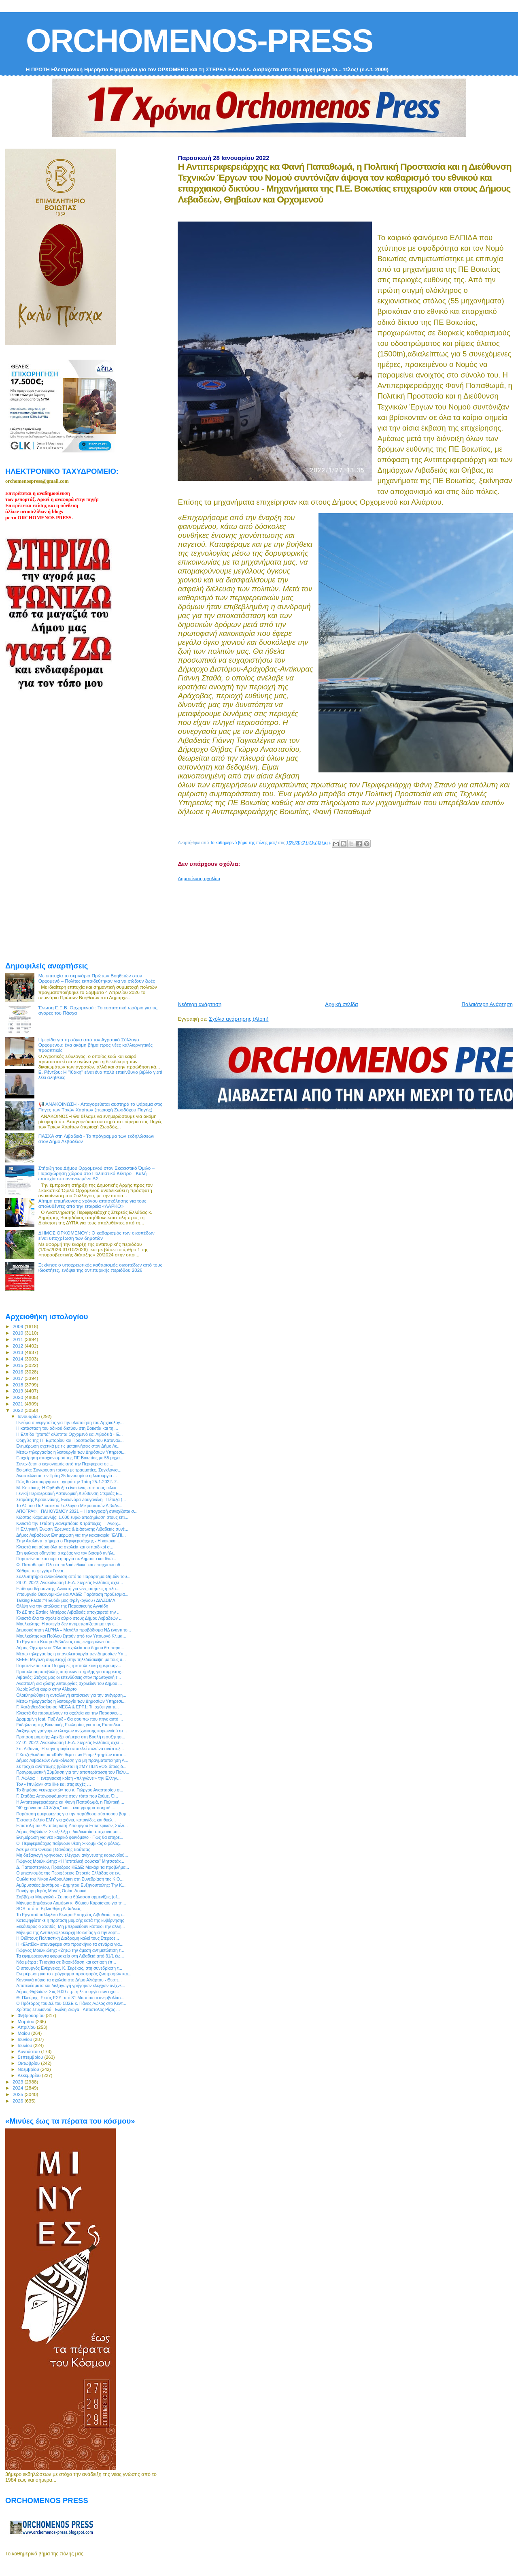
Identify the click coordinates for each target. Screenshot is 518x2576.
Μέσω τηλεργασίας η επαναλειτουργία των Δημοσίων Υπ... (71, 1653)
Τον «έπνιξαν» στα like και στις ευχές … (53, 1784)
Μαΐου (25, 2033)
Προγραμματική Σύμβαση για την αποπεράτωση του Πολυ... (72, 1772)
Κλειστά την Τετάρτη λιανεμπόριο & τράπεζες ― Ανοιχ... (68, 1523)
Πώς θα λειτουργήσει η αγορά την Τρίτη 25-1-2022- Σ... (68, 1481)
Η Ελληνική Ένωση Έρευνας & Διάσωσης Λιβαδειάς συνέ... (72, 1529)
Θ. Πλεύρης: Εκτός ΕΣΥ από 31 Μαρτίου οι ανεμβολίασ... (70, 1997)
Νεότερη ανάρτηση (199, 1004)
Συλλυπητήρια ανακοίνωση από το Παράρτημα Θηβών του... (73, 1576)
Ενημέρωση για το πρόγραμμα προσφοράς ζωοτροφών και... (74, 1973)
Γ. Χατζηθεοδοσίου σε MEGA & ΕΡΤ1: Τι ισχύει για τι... (67, 1706)
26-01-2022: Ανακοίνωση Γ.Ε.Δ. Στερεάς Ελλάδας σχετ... (69, 1582)
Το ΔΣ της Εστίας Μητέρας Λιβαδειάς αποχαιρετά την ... (68, 1612)
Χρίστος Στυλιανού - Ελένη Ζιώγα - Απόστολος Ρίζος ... (68, 2009)
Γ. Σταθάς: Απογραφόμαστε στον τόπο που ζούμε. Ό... (67, 1795)
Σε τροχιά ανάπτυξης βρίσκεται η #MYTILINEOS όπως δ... (71, 1766)
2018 (18, 1384)
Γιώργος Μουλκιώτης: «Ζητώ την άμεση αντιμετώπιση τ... (70, 1950)
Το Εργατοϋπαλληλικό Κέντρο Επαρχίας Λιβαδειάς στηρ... (70, 1914)
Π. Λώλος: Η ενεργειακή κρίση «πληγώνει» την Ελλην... (68, 1778)
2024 (18, 2087)
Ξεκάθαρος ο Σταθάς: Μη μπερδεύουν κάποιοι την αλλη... (70, 1926)
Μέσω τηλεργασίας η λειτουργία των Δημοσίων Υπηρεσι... (70, 1701)
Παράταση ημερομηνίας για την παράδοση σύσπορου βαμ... (73, 1813)
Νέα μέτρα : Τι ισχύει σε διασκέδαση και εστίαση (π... (66, 1962)
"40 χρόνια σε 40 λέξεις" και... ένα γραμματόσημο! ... (65, 1807)
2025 (18, 2094)
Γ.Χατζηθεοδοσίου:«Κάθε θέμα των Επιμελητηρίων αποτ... (71, 1754)
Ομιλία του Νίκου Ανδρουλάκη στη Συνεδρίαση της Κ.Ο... (69, 1879)
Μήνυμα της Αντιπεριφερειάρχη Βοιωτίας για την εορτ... (68, 1932)
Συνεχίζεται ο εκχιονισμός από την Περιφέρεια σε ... (64, 1463)
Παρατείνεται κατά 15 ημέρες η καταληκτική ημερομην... (68, 1665)
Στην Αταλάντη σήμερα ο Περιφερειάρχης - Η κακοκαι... (68, 1540)
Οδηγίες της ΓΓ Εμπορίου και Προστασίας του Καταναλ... (69, 1440)
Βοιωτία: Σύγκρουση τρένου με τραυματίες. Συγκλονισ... (68, 1469)
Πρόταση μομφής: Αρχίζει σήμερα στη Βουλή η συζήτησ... (70, 1736)
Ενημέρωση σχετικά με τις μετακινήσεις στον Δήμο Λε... (68, 1446)
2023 (18, 2081)
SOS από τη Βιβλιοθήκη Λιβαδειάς (48, 1908)
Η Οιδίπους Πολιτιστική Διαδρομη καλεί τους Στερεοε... (67, 1938)
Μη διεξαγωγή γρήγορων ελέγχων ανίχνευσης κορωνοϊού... (72, 1855)
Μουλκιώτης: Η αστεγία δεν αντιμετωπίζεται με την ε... (67, 1623)
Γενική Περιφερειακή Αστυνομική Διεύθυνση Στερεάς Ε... (69, 1493)
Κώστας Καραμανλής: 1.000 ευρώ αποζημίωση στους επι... (72, 1517)
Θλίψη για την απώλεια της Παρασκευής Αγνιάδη (62, 1606)
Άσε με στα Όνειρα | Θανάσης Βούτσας (53, 1849)
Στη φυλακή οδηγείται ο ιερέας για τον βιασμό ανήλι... (66, 1552)
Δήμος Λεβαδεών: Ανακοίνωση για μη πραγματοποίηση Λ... (72, 1760)
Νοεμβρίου (29, 2069)
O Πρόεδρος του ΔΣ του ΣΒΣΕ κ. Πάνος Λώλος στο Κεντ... (71, 2003)
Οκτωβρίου (29, 2063)
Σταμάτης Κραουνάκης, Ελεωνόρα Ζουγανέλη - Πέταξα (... (71, 1499)
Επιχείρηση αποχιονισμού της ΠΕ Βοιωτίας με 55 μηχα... (69, 1457)
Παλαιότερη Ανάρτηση (487, 1004)
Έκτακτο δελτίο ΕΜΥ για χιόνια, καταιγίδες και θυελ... (66, 1819)
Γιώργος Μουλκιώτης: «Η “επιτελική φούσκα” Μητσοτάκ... (70, 1861)
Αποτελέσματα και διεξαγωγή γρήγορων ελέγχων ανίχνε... (70, 1985)
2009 (18, 1326)
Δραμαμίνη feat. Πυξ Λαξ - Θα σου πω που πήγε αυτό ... (69, 1719)
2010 (18, 1332)
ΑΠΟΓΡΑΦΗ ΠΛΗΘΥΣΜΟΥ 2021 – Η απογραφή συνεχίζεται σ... (77, 1511)
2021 (18, 1403)
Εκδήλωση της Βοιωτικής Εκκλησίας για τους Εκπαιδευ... (69, 1724)
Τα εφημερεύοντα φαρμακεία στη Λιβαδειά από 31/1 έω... (70, 1955)
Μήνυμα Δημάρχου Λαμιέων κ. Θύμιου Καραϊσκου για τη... (71, 1902)
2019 (18, 1390)
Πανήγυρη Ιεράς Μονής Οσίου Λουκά (51, 1890)
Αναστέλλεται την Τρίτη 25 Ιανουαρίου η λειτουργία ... (66, 1475)
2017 (18, 1378)
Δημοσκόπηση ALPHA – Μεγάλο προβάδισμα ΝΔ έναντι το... (73, 1629)
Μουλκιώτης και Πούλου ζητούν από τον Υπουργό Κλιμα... (71, 1635)
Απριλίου (27, 2027)
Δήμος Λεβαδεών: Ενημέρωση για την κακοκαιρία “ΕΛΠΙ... (70, 1535)
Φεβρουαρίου (32, 2015)
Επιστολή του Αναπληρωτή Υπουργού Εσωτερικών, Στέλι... (72, 1825)
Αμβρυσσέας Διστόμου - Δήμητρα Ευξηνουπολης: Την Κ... (70, 1885)
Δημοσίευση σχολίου (199, 878)
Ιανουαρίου (29, 1416)
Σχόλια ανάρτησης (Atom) (238, 1019)
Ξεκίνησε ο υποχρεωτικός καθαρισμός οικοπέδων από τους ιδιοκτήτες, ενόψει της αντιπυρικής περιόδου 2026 (100, 1267)
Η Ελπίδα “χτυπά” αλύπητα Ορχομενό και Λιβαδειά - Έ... (69, 1434)
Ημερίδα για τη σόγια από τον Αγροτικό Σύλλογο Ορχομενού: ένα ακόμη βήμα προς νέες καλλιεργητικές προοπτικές (95, 1045)
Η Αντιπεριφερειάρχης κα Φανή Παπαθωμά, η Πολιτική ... (70, 1802)
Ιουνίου (26, 2039)
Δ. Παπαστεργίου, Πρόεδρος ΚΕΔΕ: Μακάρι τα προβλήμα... (72, 1867)
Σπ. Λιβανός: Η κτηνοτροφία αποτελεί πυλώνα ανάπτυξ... (70, 1748)
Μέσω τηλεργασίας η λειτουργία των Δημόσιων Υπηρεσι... (70, 1452)
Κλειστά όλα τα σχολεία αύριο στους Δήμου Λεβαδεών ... (69, 1618)
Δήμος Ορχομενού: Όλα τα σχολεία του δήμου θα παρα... (70, 1647)
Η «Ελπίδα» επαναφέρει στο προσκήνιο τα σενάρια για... (69, 1944)
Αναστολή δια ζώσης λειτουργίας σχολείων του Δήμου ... (69, 1683)
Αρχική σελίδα (341, 1004)
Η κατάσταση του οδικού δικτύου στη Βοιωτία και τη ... (67, 1428)
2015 (18, 1365)
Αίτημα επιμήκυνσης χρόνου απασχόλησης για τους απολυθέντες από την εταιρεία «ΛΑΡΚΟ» (92, 1203)
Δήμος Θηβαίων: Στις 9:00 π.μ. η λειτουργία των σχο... (67, 1991)
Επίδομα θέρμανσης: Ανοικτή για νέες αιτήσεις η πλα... (67, 1588)
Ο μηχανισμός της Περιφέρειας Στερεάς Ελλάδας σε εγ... (69, 1872)
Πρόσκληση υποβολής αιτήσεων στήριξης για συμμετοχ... (70, 1671)
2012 (18, 1345)
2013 (18, 1352)
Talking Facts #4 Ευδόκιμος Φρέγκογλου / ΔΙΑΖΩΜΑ (65, 1600)
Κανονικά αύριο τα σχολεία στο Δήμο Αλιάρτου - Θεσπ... (69, 1979)
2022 (18, 1410)
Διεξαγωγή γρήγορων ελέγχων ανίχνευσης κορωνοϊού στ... (71, 1730)
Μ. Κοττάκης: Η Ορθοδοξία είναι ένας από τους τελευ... (68, 1487)
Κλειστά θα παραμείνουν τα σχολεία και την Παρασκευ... (69, 1712)
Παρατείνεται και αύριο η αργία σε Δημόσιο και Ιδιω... (66, 1558)
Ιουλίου (26, 2045)
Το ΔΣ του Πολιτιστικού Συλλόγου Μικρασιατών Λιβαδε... (69, 1505)
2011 (18, 1339)
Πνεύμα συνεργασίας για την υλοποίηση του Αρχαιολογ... (69, 1422)
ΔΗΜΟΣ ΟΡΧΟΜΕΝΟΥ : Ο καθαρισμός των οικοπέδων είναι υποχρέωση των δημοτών (96, 1235)
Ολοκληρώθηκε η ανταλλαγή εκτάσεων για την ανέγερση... (71, 1695)
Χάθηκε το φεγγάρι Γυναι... (41, 1570)
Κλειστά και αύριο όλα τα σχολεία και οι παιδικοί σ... (64, 1546)
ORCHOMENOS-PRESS (199, 41)
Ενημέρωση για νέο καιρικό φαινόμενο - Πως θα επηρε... (69, 1837)
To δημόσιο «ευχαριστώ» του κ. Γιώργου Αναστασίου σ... (69, 1789)
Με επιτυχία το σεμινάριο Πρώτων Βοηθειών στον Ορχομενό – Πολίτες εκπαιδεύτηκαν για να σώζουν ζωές (96, 978)
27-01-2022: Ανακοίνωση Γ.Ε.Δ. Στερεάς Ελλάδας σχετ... (69, 1742)
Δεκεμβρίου (30, 2075)
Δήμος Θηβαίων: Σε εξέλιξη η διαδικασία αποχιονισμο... (68, 1831)
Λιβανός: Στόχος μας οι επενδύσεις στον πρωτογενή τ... (68, 1677)
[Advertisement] (348, 938)
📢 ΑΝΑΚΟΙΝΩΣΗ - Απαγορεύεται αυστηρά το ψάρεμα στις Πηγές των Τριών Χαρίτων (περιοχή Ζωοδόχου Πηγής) (100, 1106)
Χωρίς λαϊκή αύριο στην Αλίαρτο (46, 1689)
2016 (18, 1371)
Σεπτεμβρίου (31, 2057)
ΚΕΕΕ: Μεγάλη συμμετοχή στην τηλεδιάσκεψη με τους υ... (71, 1659)
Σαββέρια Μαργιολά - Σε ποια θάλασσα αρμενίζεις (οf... (68, 1896)
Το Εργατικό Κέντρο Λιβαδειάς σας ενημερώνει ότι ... (65, 1641)
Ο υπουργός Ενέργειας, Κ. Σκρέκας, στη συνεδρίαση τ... (69, 1968)
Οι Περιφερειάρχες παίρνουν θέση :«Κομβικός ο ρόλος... (69, 1843)
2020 (18, 1397)
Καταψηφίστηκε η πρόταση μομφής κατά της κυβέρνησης (70, 1920)
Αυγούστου (29, 2051)
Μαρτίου (27, 2021)
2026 (18, 2100)
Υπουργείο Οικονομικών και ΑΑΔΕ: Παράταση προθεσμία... (72, 1594)
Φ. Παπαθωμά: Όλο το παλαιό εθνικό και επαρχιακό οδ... (70, 1564)
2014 (18, 1358)
